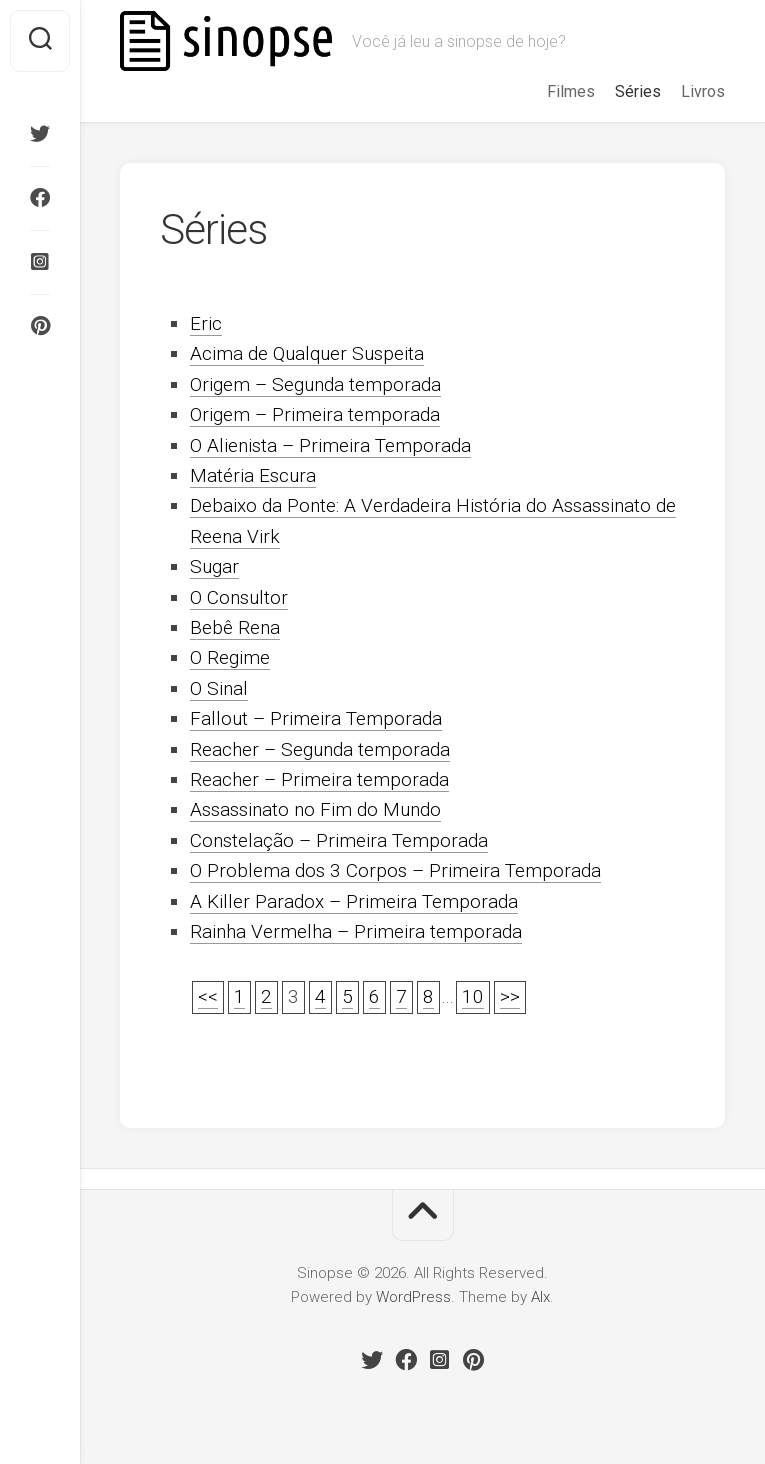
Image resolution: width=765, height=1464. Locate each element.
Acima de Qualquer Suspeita (307, 353)
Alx (540, 1297)
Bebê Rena (235, 627)
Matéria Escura (253, 475)
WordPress (413, 1297)
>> (510, 996)
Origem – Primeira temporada (315, 414)
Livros (703, 91)
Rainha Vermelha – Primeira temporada (356, 931)
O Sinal (219, 688)
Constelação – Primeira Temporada (339, 840)
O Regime (230, 657)
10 (473, 996)
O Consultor (239, 597)
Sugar (214, 566)
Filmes (571, 91)
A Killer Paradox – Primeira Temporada (354, 901)
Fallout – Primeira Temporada (316, 718)
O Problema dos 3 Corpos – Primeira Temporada (395, 870)
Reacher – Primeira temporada (319, 779)
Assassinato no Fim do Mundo (315, 809)
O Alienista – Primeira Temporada (330, 445)
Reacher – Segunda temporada (320, 749)
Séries (638, 91)
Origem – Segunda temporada (315, 384)
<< (208, 996)
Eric (206, 323)
